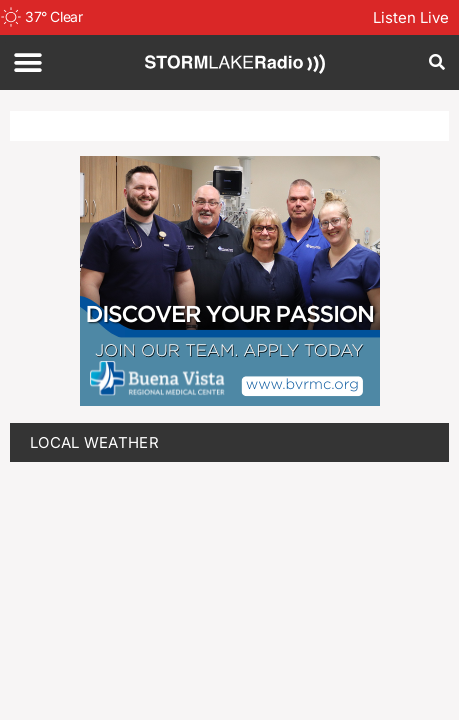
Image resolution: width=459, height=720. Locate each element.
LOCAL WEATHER (94, 442)
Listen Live (411, 17)
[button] (27, 62)
